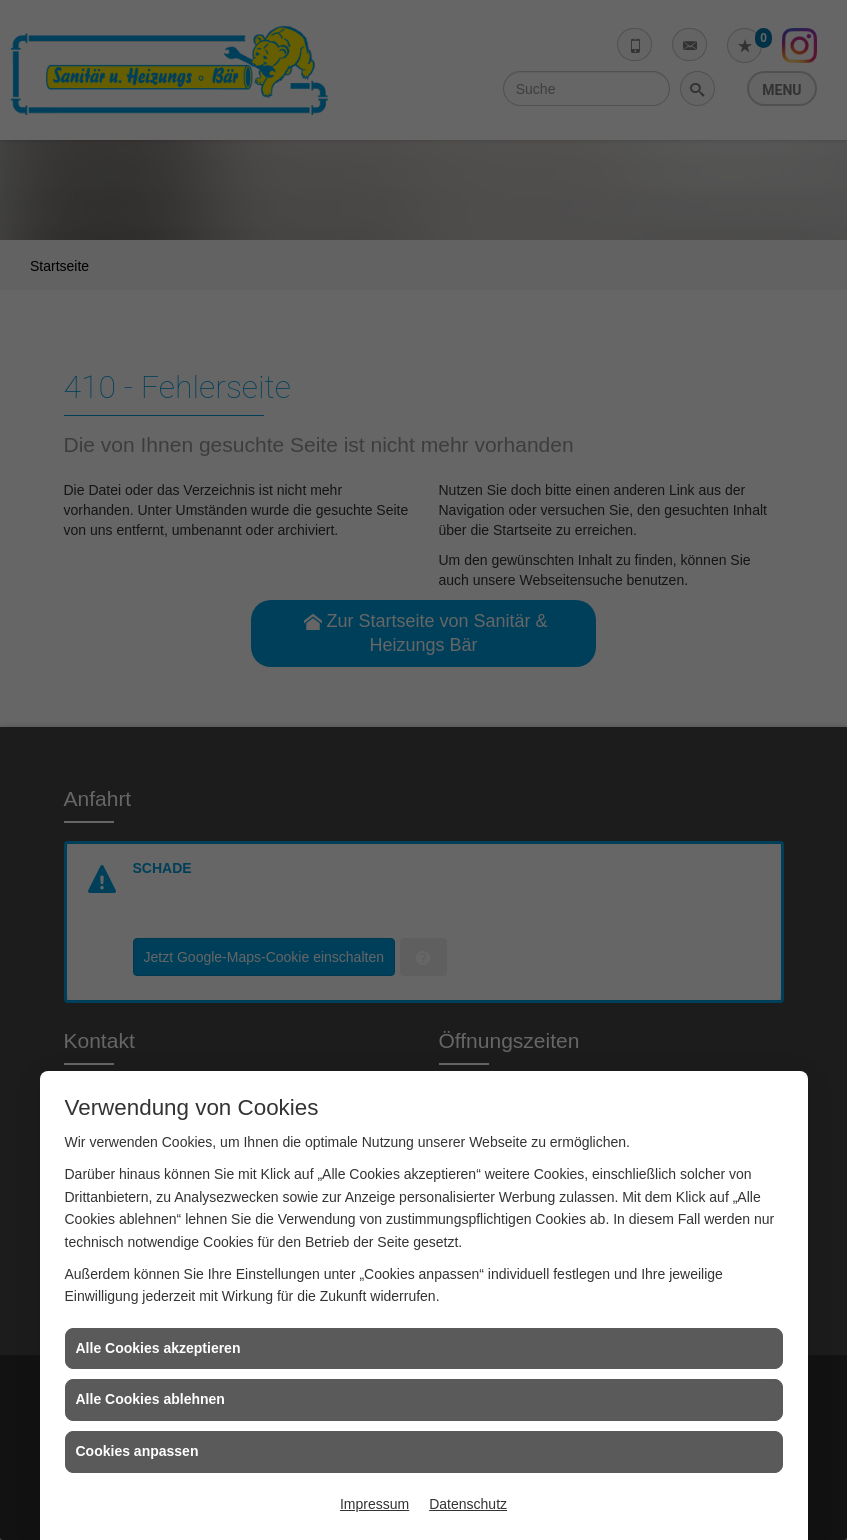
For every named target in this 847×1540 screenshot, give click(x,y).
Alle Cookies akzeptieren (158, 1348)
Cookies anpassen (137, 1451)
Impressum (374, 1504)
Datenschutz (468, 1504)
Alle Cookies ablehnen (150, 1399)
